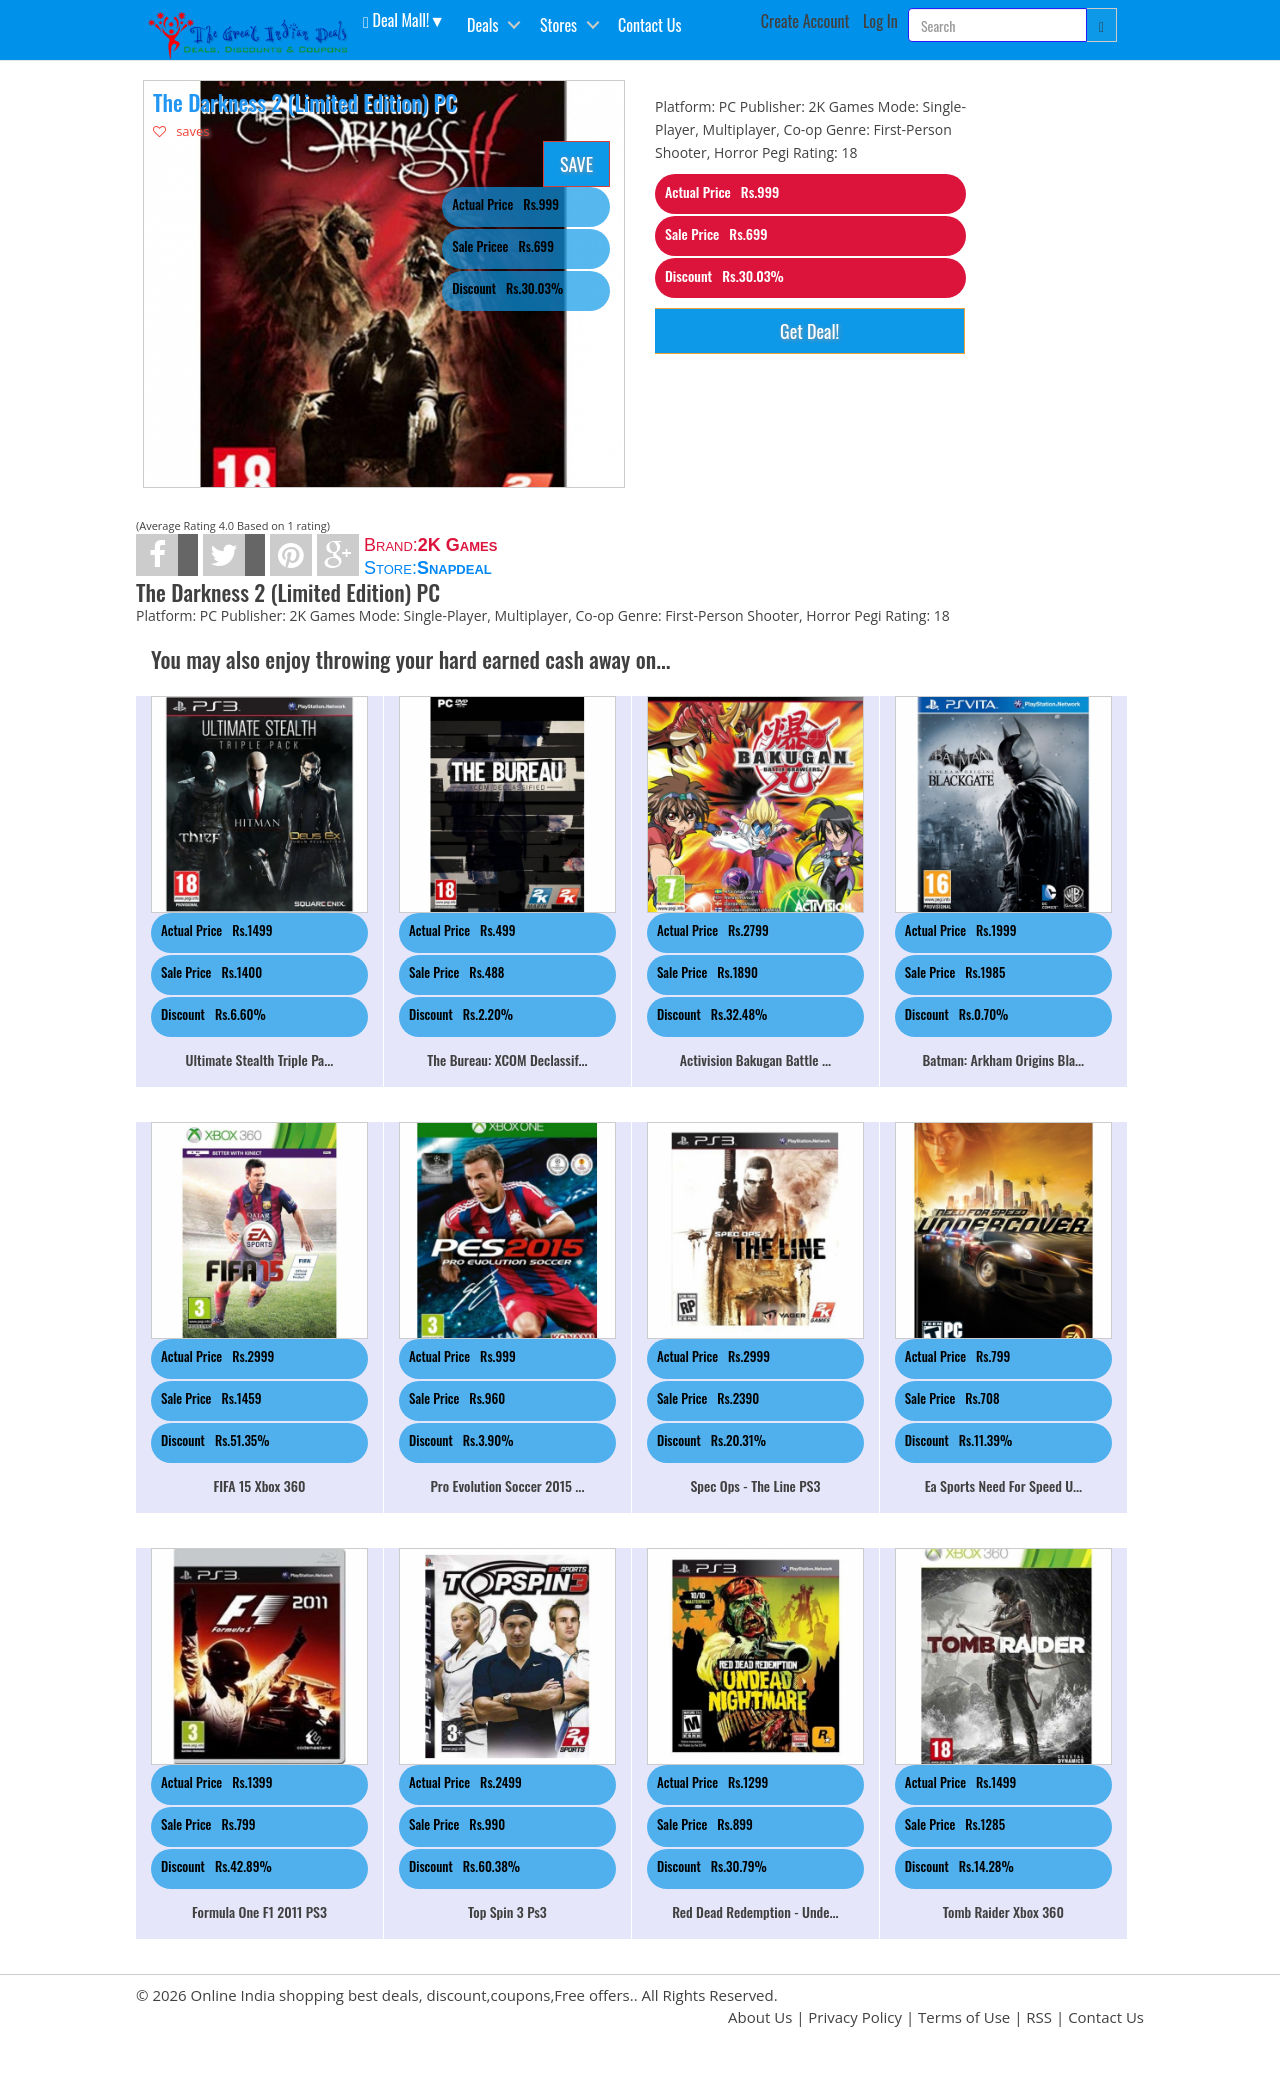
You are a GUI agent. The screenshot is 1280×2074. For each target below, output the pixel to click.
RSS (1039, 2017)
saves (181, 131)
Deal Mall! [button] (396, 19)
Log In (880, 21)
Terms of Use (964, 2017)
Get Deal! (809, 331)
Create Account (805, 21)
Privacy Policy (855, 2017)
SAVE (576, 164)
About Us (760, 2017)
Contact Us (649, 25)
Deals (482, 25)
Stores (558, 25)
